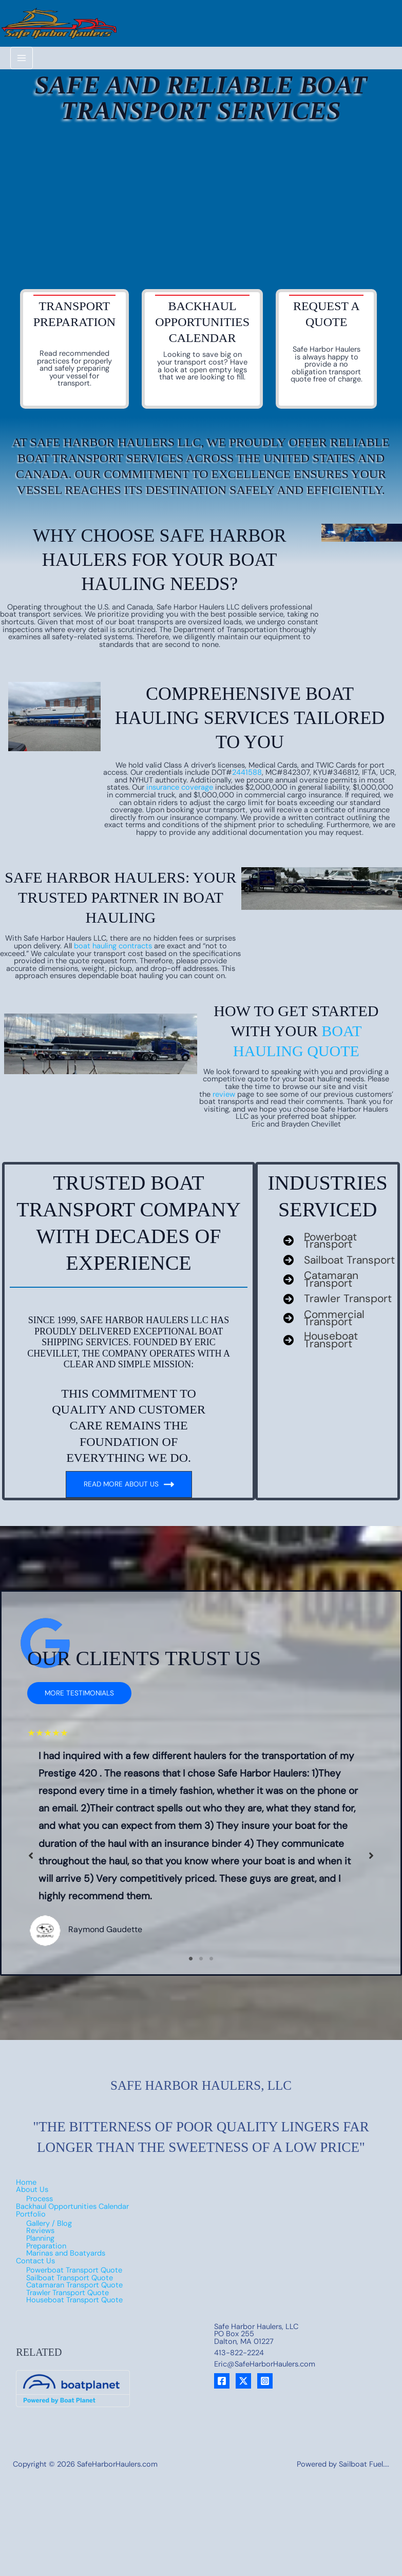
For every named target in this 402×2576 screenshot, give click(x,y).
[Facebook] (221, 2350)
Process (39, 2168)
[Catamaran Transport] (340, 1267)
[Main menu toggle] (21, 44)
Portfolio (31, 2183)
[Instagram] (265, 2350)
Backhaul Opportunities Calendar (72, 2176)
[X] (243, 2350)
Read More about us (129, 1471)
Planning (40, 2207)
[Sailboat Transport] (339, 1247)
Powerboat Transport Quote (74, 2239)
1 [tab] (191, 1928)
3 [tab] (211, 1928)
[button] (79, 1679)
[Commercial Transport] (340, 1308)
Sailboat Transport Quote (69, 2246)
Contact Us (35, 2230)
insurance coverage (179, 774)
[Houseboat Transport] (340, 1331)
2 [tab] (201, 1928)
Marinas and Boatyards (65, 2222)
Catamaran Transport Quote (74, 2254)
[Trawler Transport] (337, 1288)
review (224, 1080)
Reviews (40, 2200)
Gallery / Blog (49, 2192)
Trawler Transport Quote (67, 2261)
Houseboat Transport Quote (74, 2269)
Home (26, 2151)
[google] (45, 1629)
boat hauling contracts (113, 933)
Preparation (46, 2215)
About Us (32, 2159)
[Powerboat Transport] (340, 1226)
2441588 (247, 759)
